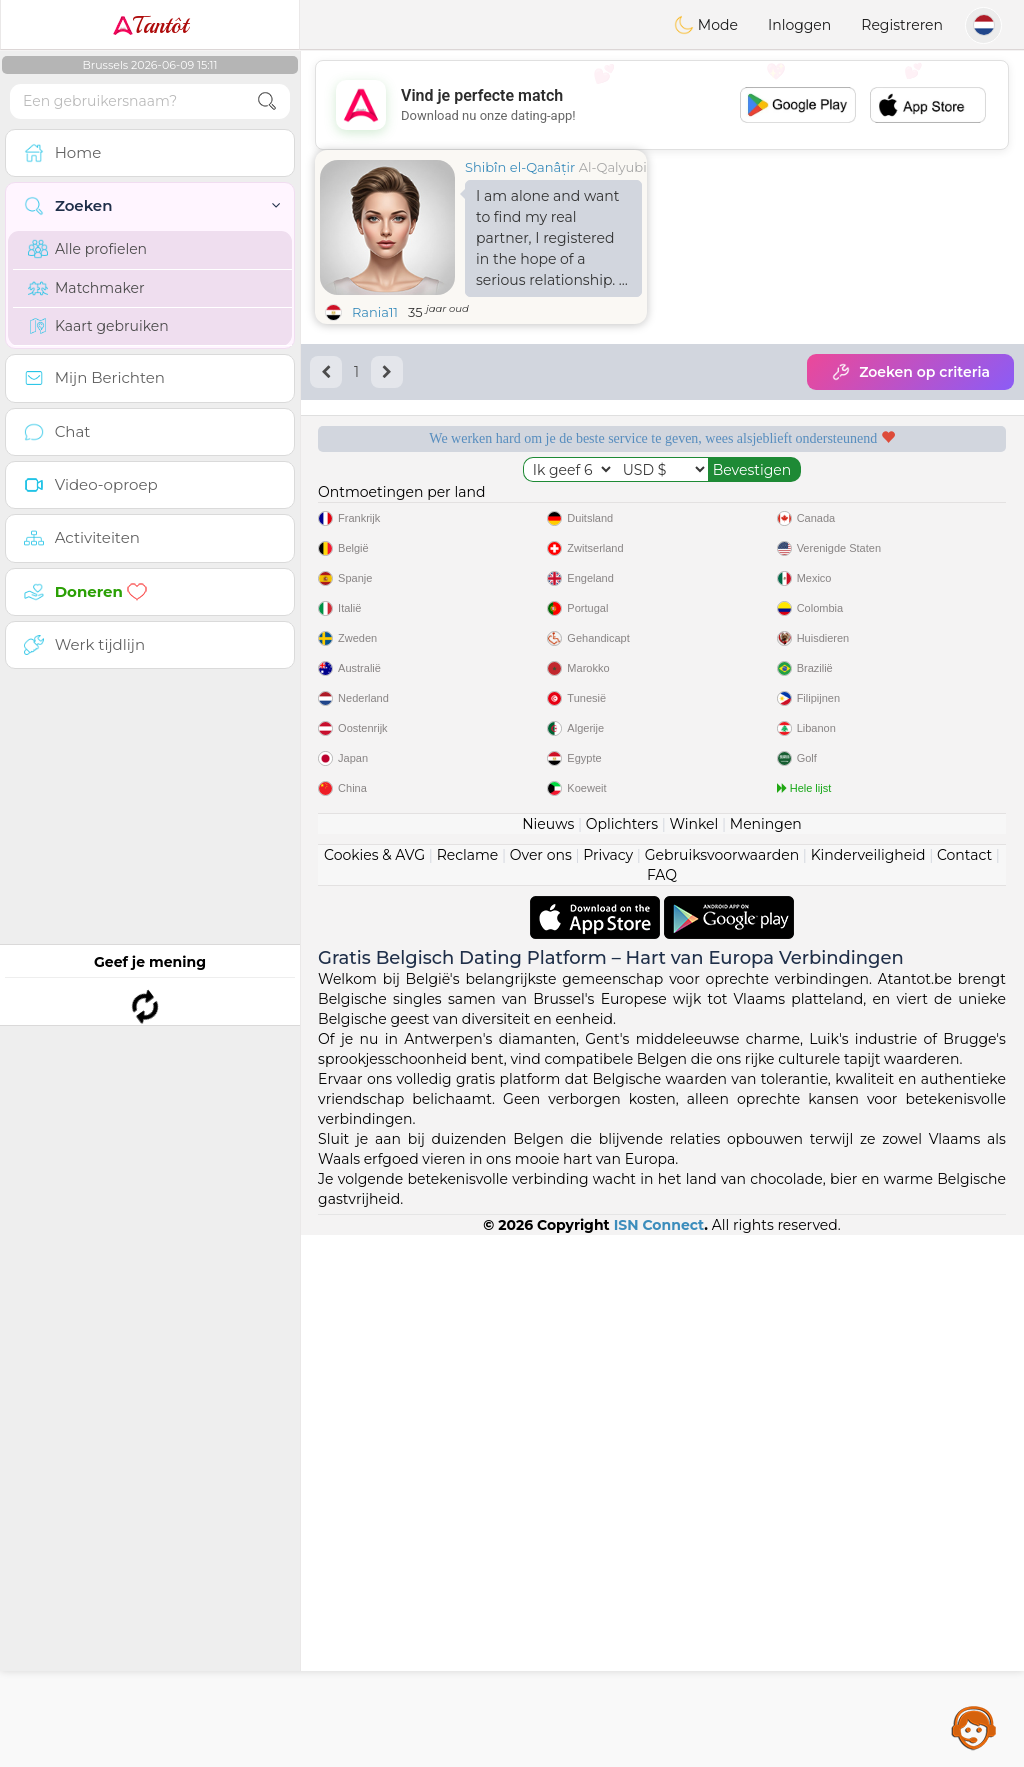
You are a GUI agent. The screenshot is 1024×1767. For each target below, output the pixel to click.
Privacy (608, 1387)
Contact (964, 1387)
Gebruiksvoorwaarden (722, 1387)
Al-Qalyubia (617, 167)
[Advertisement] (662, 105)
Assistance (974, 1727)
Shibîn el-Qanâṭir (520, 167)
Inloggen (799, 25)
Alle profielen (87, 249)
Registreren (902, 25)
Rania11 (375, 312)
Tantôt (150, 25)
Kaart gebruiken (98, 326)
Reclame (468, 1387)
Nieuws (548, 1356)
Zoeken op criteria (910, 372)
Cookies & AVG (374, 1387)
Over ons (541, 1387)
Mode (706, 25)
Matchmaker (86, 288)
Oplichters (622, 1356)
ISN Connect (659, 1757)
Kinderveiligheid (868, 1387)
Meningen (766, 1356)
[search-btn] (267, 101)
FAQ (662, 1407)
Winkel (693, 1356)
